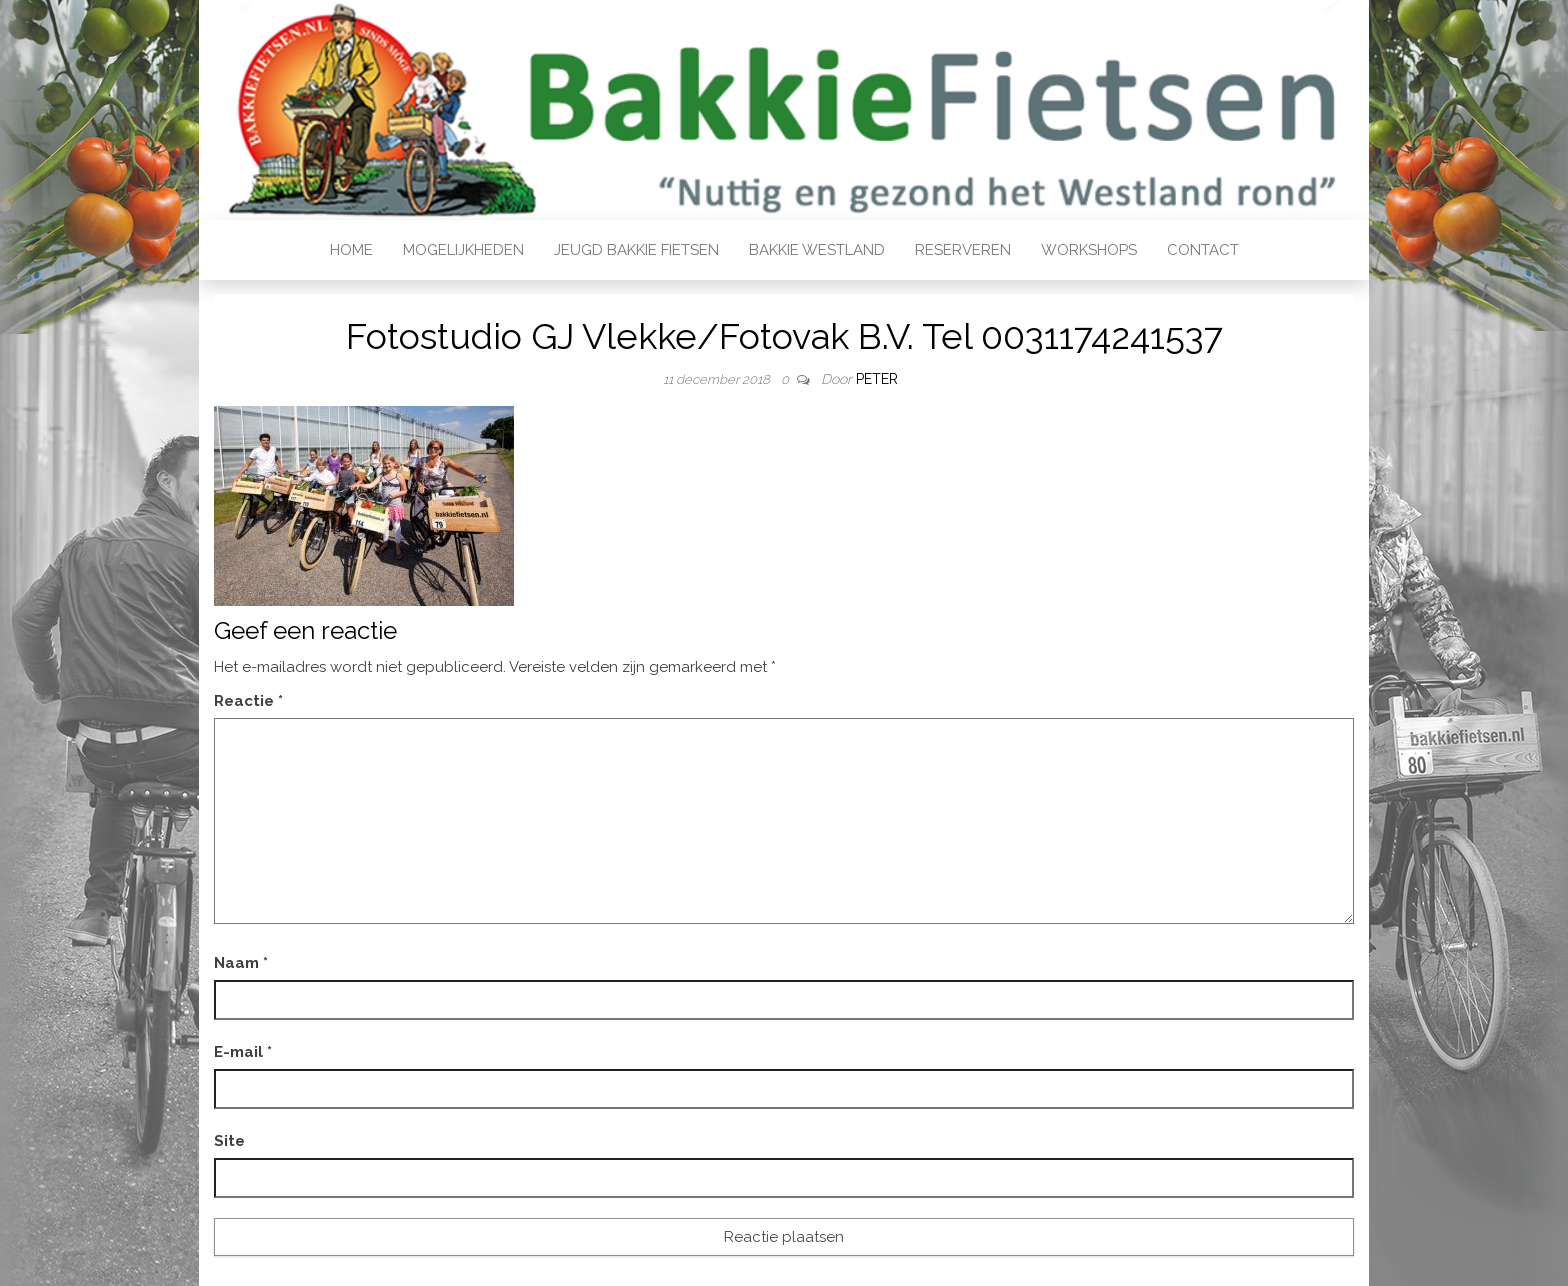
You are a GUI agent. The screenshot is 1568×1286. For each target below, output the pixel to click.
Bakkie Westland (817, 250)
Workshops (1089, 250)
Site (229, 1141)
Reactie (248, 701)
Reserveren (963, 250)
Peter (877, 379)
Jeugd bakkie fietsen (636, 250)
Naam (241, 963)
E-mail (243, 1052)
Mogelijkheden (463, 250)
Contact (1203, 250)
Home (351, 250)
